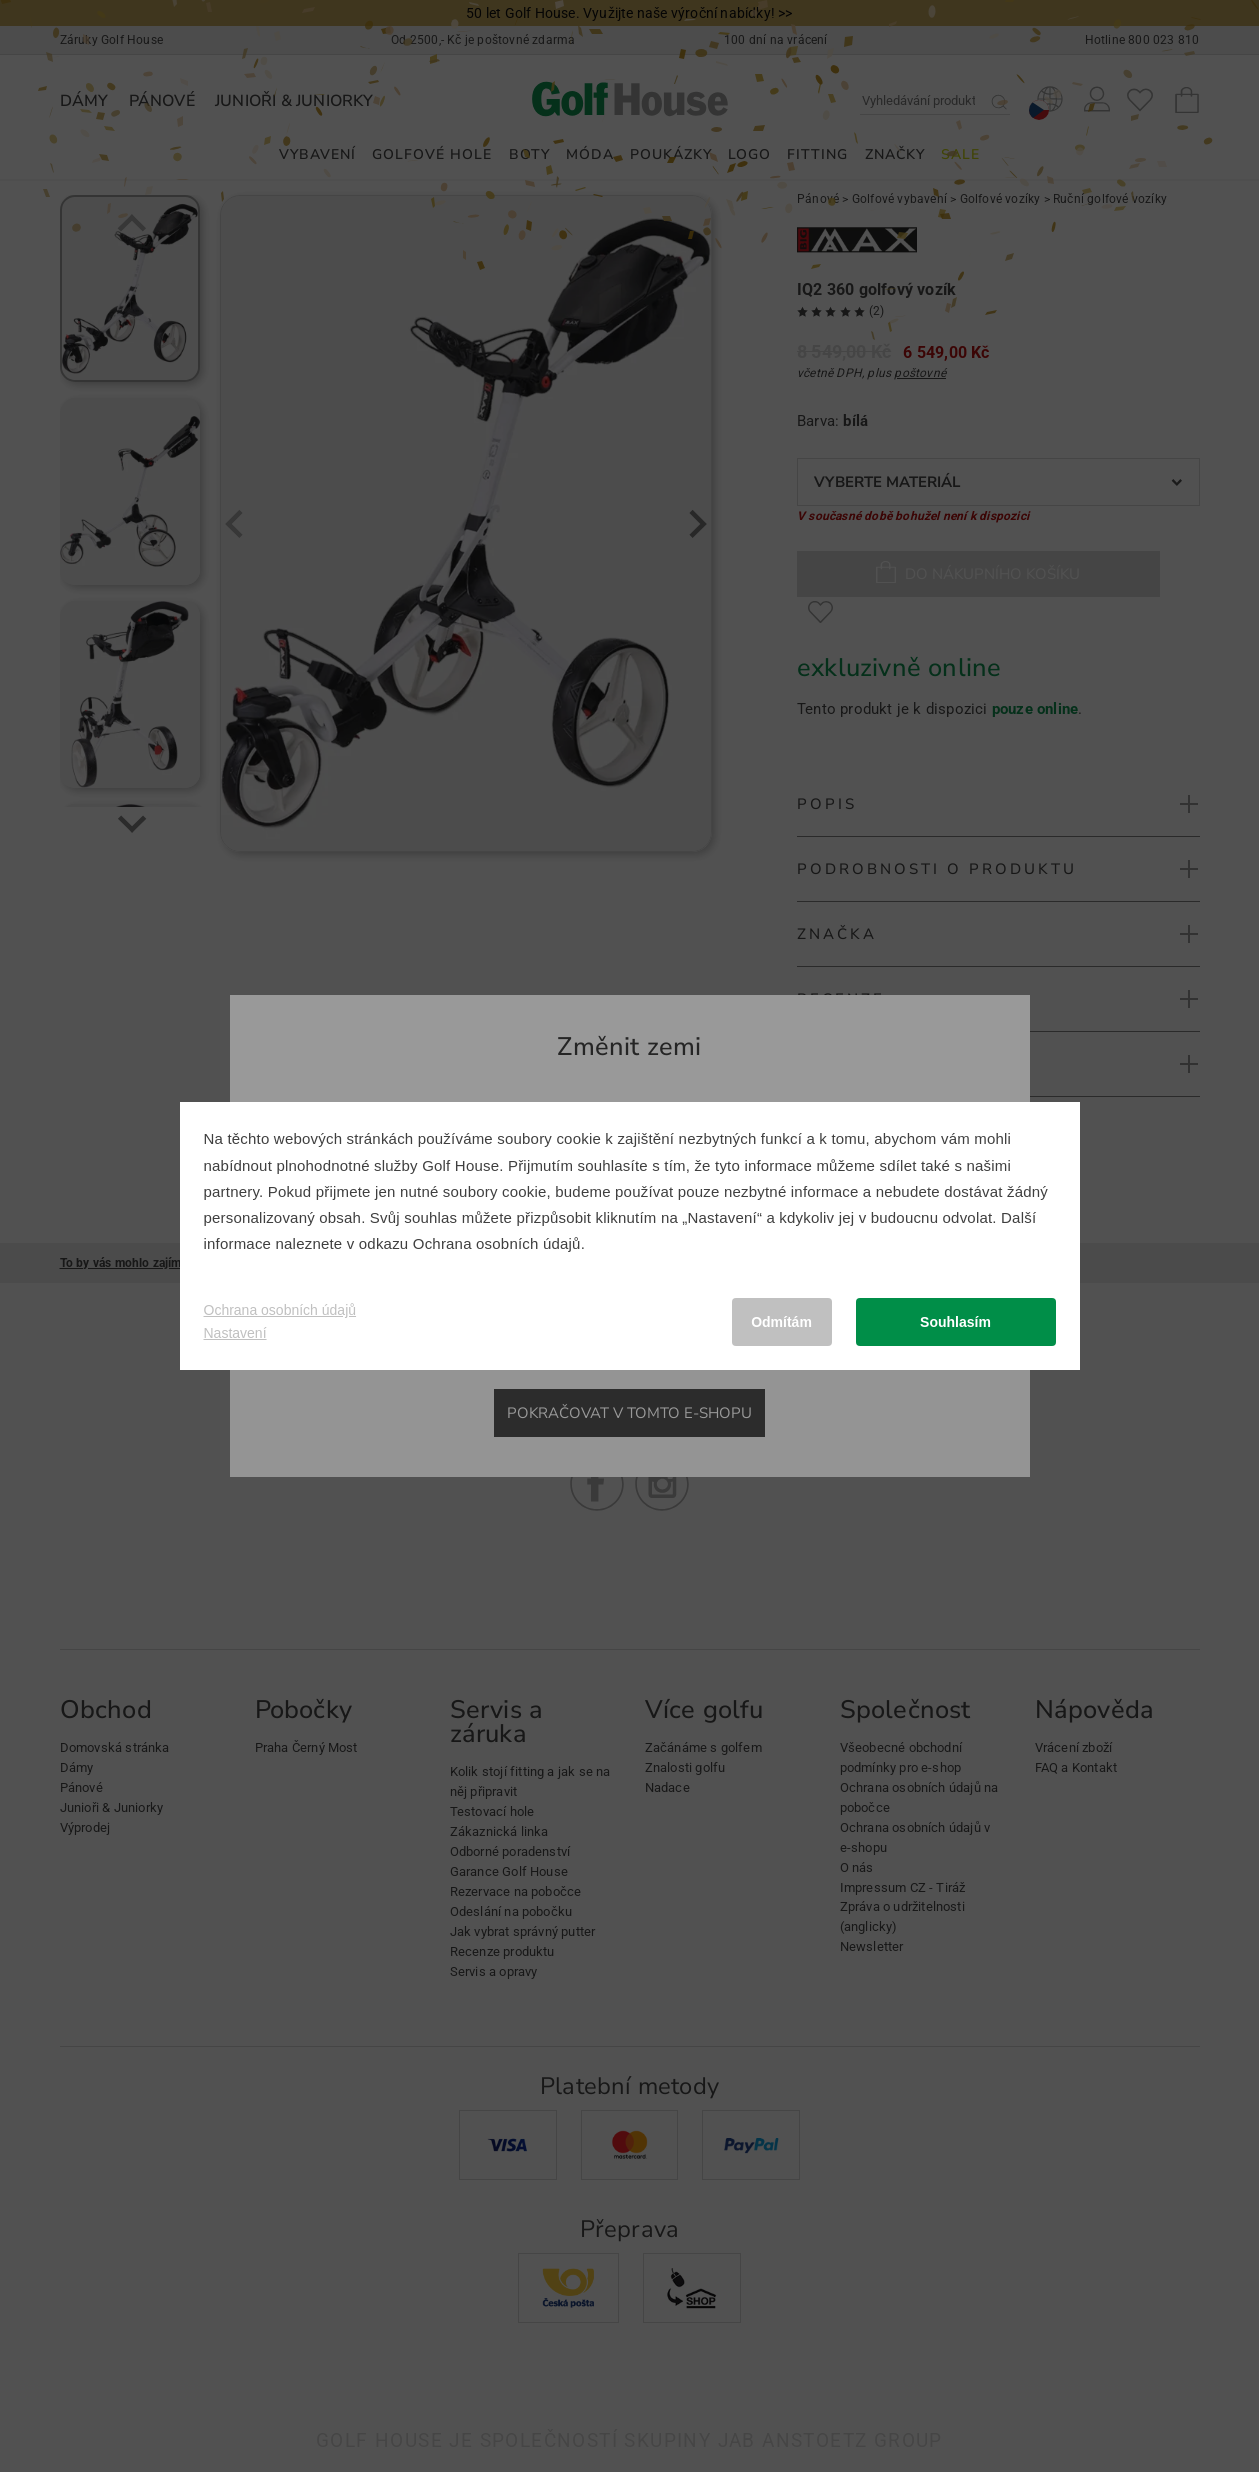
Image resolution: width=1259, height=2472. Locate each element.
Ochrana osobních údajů (497, 1243)
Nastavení (235, 1333)
